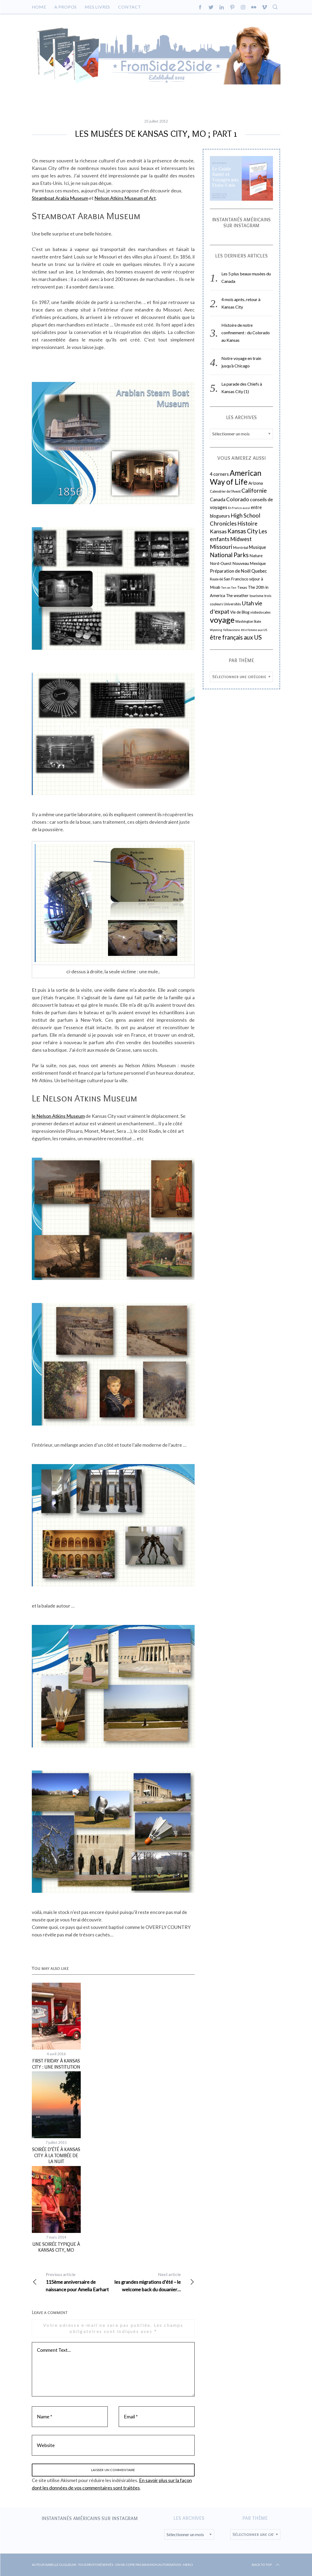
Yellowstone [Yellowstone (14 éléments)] (231, 630)
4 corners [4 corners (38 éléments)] (219, 474)
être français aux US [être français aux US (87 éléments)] (236, 637)
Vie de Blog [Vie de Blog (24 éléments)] (239, 612)
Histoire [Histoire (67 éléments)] (247, 523)
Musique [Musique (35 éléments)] (257, 547)
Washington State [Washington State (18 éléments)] (248, 622)
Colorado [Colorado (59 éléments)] (237, 499)
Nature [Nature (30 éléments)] (256, 555)
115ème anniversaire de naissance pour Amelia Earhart (72, 2281)
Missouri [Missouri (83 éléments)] (221, 546)
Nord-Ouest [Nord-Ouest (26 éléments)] (221, 563)
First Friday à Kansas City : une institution (56, 2064)
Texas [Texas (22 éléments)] (242, 587)
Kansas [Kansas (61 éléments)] (218, 531)
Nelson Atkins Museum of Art (125, 198)
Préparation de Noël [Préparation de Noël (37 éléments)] (230, 571)
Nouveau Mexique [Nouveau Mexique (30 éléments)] (249, 563)
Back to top (266, 2565)
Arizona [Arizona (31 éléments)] (255, 482)
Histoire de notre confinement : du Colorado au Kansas (245, 332)
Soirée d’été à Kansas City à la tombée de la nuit (56, 2155)
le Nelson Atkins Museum (58, 1116)
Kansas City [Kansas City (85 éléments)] (243, 531)
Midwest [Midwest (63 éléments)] (241, 539)
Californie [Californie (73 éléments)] (254, 490)
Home (39, 6)
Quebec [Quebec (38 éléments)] (259, 571)
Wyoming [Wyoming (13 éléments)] (216, 630)
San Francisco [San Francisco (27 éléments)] (236, 578)
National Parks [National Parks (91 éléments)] (229, 554)
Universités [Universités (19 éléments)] (232, 604)
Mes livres (97, 6)
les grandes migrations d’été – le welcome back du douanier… (154, 2281)
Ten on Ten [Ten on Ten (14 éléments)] (228, 587)
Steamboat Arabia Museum (60, 198)
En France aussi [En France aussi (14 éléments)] (239, 508)
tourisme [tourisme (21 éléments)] (256, 596)
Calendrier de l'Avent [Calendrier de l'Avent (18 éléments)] (225, 491)
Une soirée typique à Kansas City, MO (56, 2247)
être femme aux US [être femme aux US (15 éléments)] (254, 630)
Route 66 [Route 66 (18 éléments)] (216, 579)
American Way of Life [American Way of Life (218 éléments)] (235, 477)
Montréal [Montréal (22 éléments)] (240, 547)
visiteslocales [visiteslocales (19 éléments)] (260, 612)
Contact (129, 6)
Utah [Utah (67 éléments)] (248, 603)
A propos (65, 6)
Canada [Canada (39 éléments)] (217, 499)
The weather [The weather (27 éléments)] (237, 595)
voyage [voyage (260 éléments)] (222, 619)
